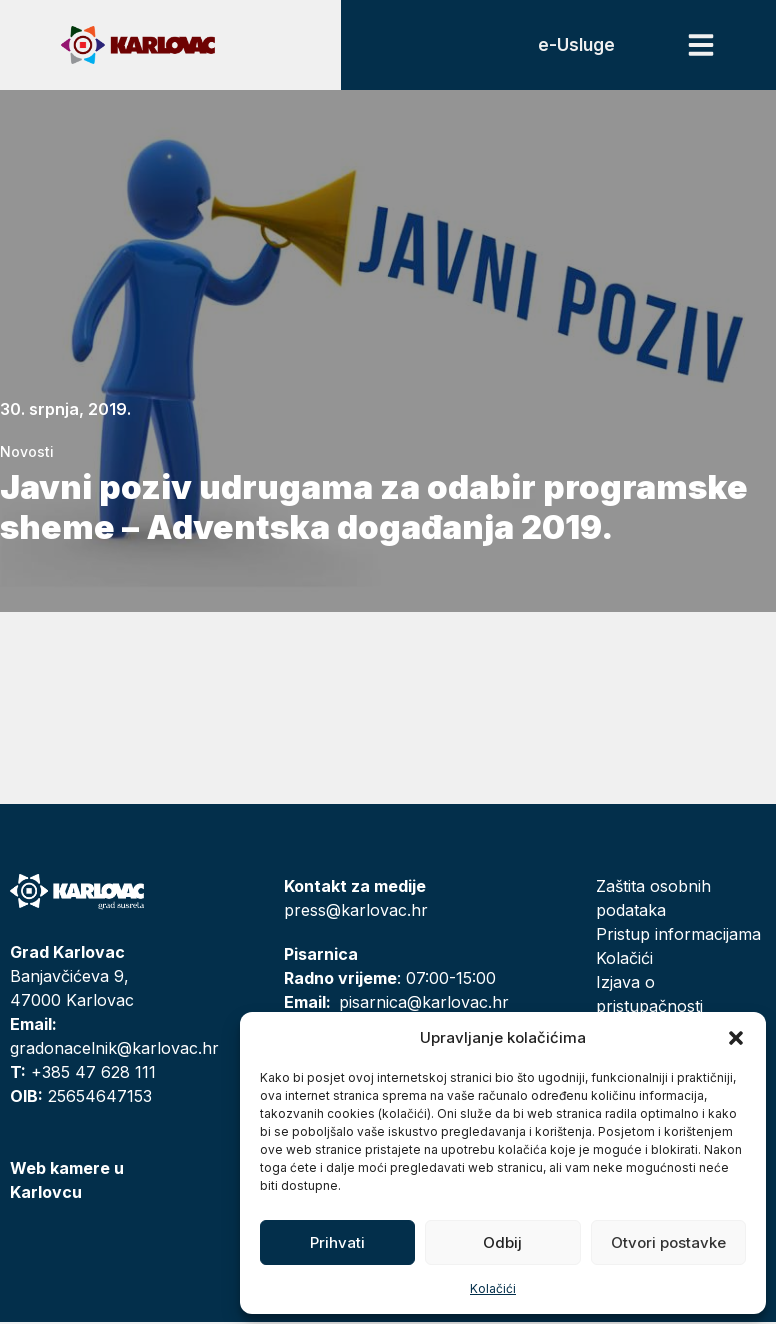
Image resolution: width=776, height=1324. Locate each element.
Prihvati (337, 1242)
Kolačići (493, 1288)
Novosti (27, 453)
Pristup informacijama (678, 936)
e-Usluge (575, 46)
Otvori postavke (668, 1242)
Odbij (502, 1242)
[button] (736, 1038)
